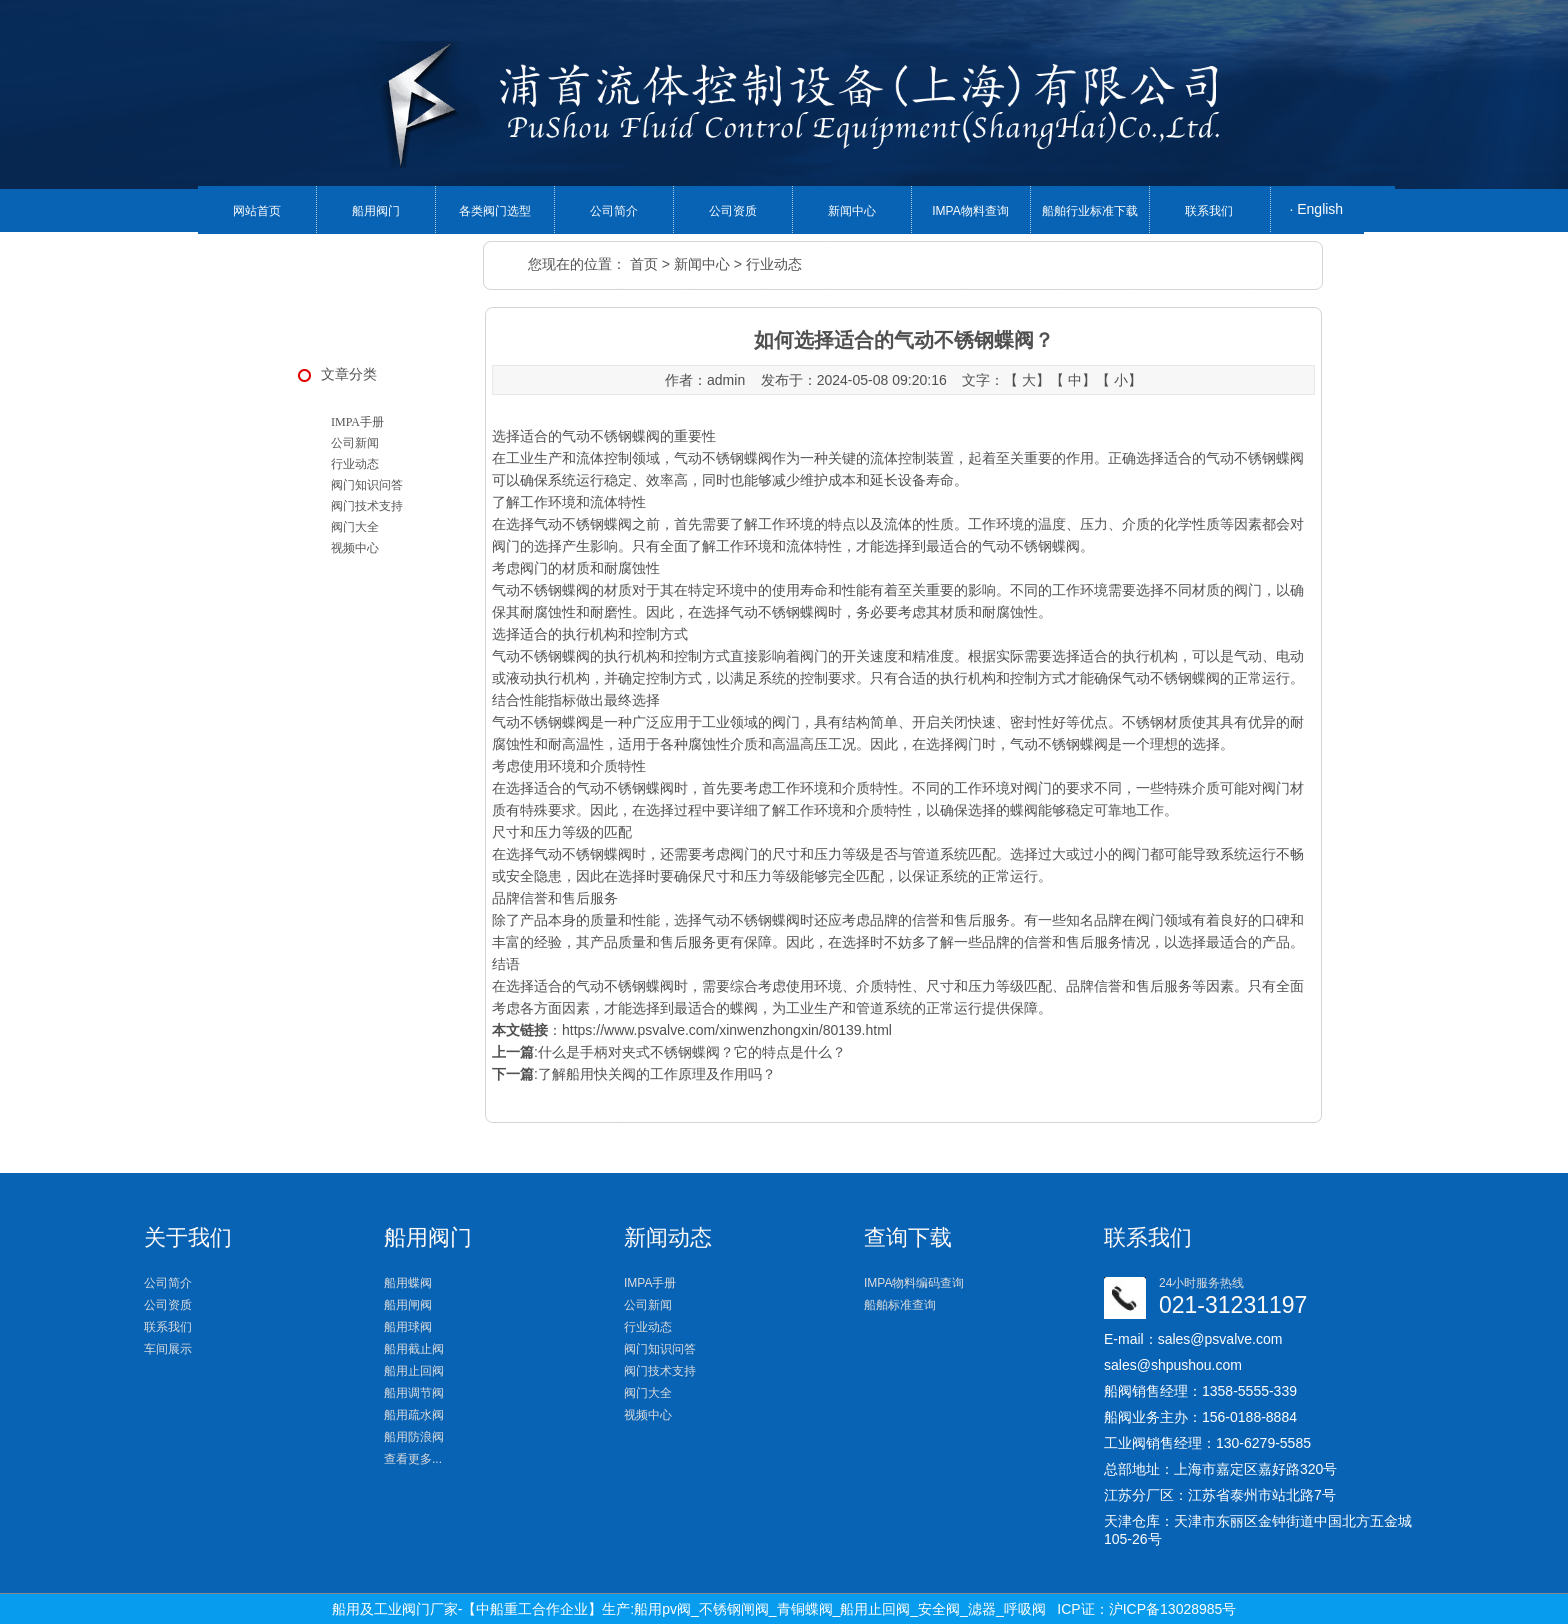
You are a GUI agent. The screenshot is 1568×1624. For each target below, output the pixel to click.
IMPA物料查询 (970, 211)
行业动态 (774, 264)
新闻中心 (852, 211)
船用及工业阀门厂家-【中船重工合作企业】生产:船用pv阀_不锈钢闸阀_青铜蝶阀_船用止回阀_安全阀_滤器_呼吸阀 (689, 1609)
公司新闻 (355, 443)
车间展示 (168, 1349)
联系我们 (1209, 211)
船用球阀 (408, 1327)
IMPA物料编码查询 (914, 1283)
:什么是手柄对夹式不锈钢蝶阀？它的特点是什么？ (669, 1052)
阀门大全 (355, 527)
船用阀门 (376, 211)
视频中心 (355, 548)
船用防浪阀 (414, 1437)
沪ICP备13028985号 (1173, 1609)
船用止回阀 (414, 1371)
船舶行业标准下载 (1090, 211)
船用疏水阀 (414, 1415)
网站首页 (257, 211)
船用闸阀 (408, 1305)
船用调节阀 (414, 1393)
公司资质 (733, 211)
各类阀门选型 (495, 211)
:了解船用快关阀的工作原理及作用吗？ (634, 1074)
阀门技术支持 (367, 506)
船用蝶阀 (408, 1283)
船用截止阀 (414, 1349)
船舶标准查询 (900, 1305)
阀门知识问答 (367, 485)
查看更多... (413, 1459)
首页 (644, 264)
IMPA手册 (357, 422)
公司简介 (614, 211)
